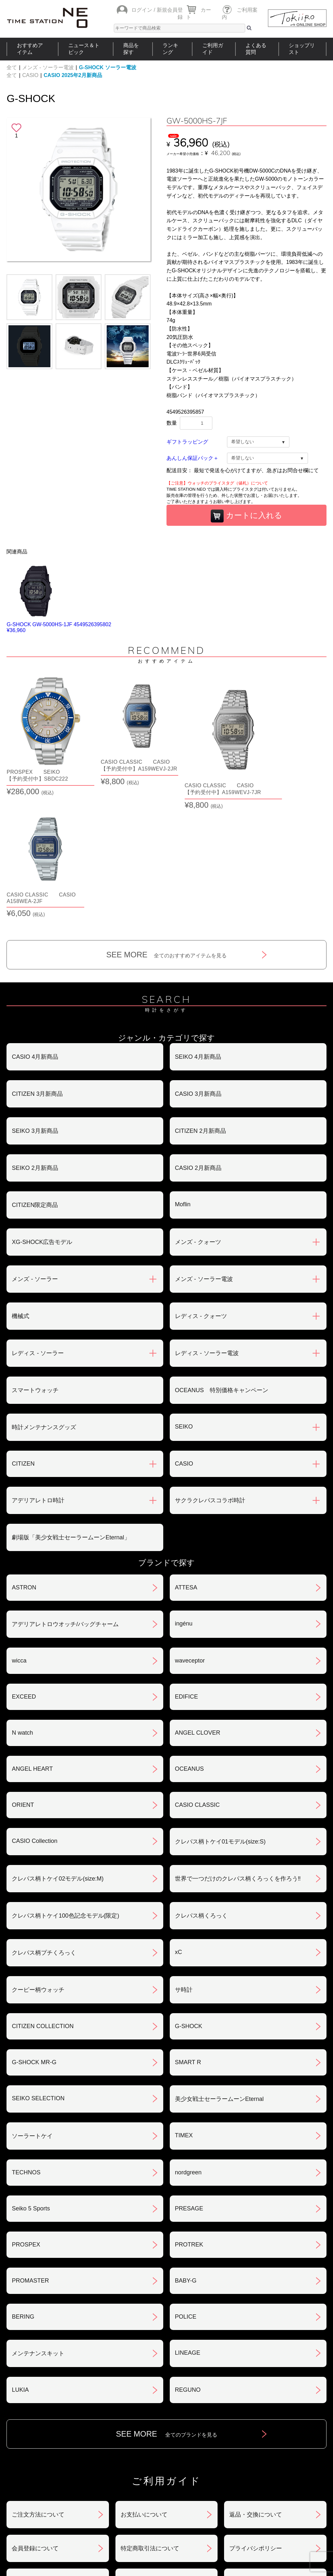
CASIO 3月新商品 (198, 966)
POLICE (185, 2188)
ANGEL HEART (32, 1641)
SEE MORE (166, 826)
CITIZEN (23, 1335)
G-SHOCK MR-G (34, 1934)
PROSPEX (26, 2116)
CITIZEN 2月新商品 (200, 1003)
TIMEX (184, 2007)
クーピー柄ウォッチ (38, 1861)
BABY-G (185, 2152)
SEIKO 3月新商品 (35, 1003)
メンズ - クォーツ (198, 1114)
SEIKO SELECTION (38, 1970)
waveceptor (190, 1532)
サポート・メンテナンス (44, 2454)
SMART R (188, 1934)
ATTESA (186, 1459)
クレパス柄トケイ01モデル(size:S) (220, 1713)
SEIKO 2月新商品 (35, 1040)
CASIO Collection (34, 1713)
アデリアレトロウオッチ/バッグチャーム (65, 1496)
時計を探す (164, 2497)
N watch (22, 1604)
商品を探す (131, 49)
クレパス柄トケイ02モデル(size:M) (57, 1750)
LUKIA (20, 2262)
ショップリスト (302, 49)
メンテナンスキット (38, 2225)
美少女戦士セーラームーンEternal (219, 1971)
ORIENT (23, 1677)
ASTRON (24, 1459)
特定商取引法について (150, 2420)
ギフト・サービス (144, 2454)
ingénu (184, 1495)
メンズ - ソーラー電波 (47, 67)
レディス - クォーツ (201, 1188)
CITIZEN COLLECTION (42, 1898)
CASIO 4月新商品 (35, 929)
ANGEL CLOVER (197, 1604)
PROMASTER (30, 2152)
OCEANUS (189, 1641)
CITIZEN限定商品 (35, 1077)
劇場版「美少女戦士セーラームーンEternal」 (71, 1409)
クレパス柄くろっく (201, 1787)
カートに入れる (246, 516)
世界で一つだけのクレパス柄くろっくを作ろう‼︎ (238, 1750)
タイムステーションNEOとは (288, 2497)
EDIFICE (186, 1568)
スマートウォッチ (35, 1262)
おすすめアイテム (30, 49)
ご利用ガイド (212, 49)
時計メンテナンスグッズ (44, 1299)
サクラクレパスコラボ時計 (210, 1372)
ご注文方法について (38, 2386)
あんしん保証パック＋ (192, 458)
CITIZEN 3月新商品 (37, 966)
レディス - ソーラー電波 (207, 1225)
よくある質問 (256, 49)
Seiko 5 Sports (31, 2080)
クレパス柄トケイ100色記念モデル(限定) (65, 1787)
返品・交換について (255, 2386)
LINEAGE (187, 2224)
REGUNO (188, 2262)
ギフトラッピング (187, 442)
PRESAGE (189, 2080)
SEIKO (184, 1298)
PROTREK (189, 2116)
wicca (19, 1532)
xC (178, 1824)
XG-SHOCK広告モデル (42, 1114)
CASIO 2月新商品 (198, 1040)
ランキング (170, 49)
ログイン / (143, 10)
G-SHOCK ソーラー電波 (107, 67)
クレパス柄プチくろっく (44, 1824)
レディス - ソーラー (38, 1225)
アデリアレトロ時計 (38, 1372)
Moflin (183, 1076)
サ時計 (184, 1861)
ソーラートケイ (32, 2008)
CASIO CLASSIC (197, 1677)
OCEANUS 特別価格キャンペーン (221, 1262)
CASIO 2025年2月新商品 (73, 75)
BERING (23, 2188)
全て (12, 67)
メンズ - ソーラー (35, 1151)
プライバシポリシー (255, 2420)
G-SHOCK (188, 1898)
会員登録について (35, 2420)
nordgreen (188, 2044)
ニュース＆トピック (84, 49)
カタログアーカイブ (255, 2454)
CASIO (30, 75)
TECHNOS (26, 2044)
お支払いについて (144, 2386)
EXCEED (24, 1568)
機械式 (20, 1188)
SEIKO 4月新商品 (198, 929)
